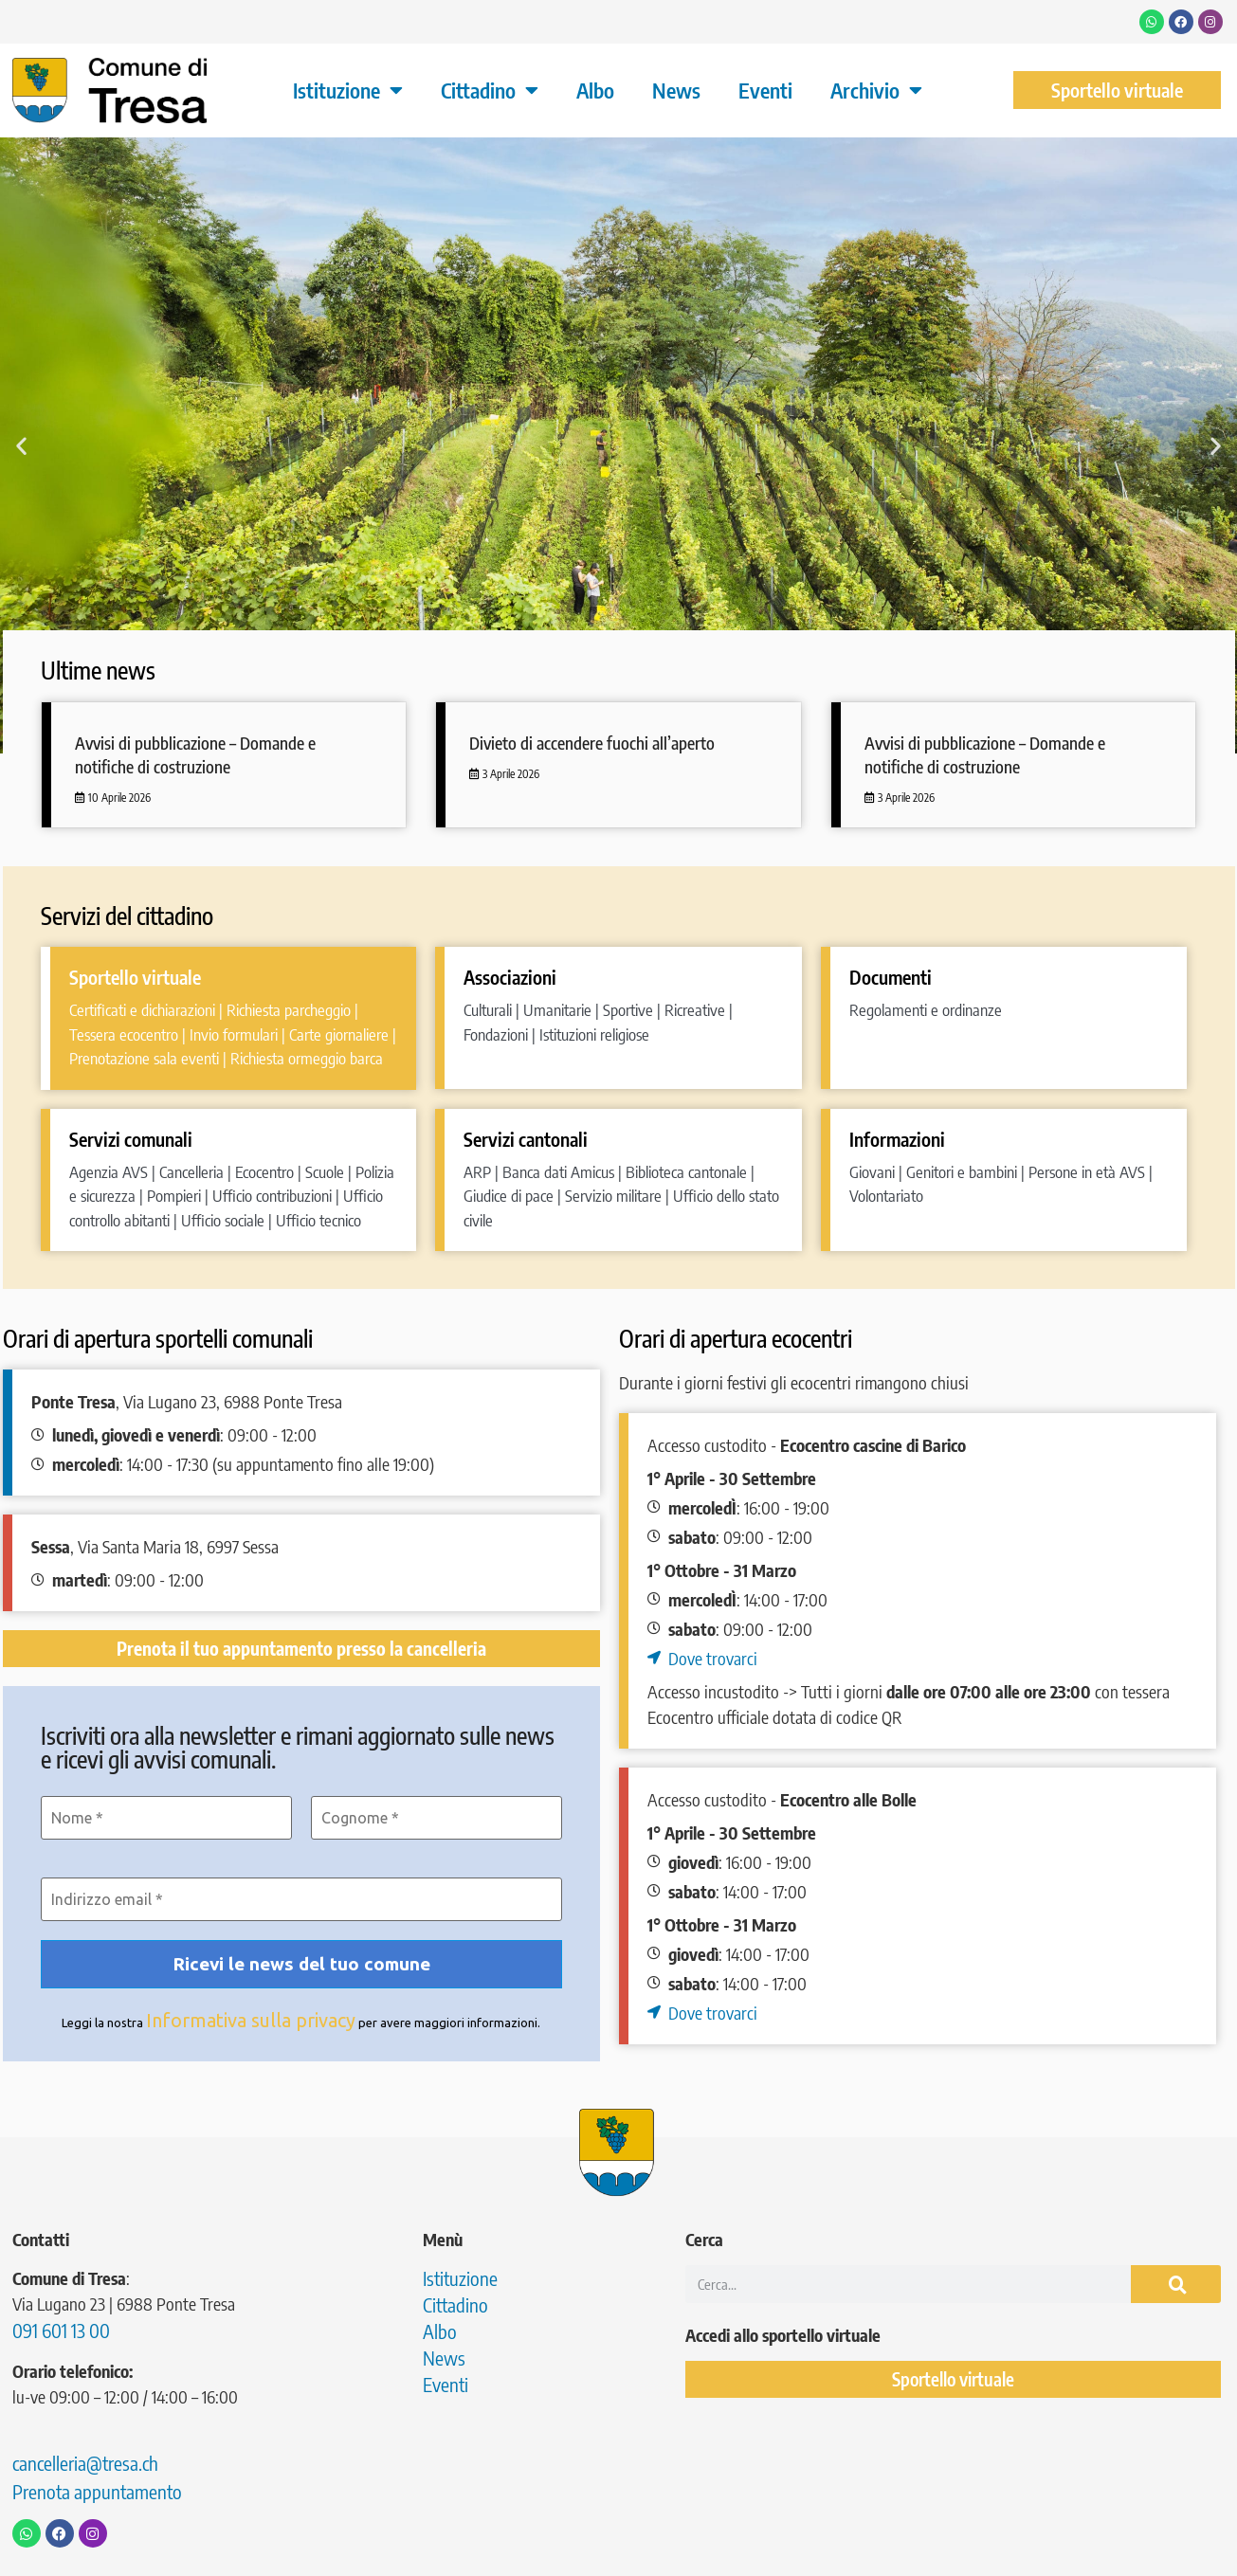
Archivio (876, 90)
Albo (595, 90)
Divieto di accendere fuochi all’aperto (592, 742)
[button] (21, 445)
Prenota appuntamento (97, 2491)
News (676, 90)
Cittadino (489, 90)
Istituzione (348, 90)
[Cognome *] (436, 1818)
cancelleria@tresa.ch (85, 2463)
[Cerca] (1176, 2284)
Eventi (765, 90)
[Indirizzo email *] (301, 1899)
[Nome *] (166, 1818)
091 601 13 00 (61, 2330)
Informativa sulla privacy (250, 2020)
